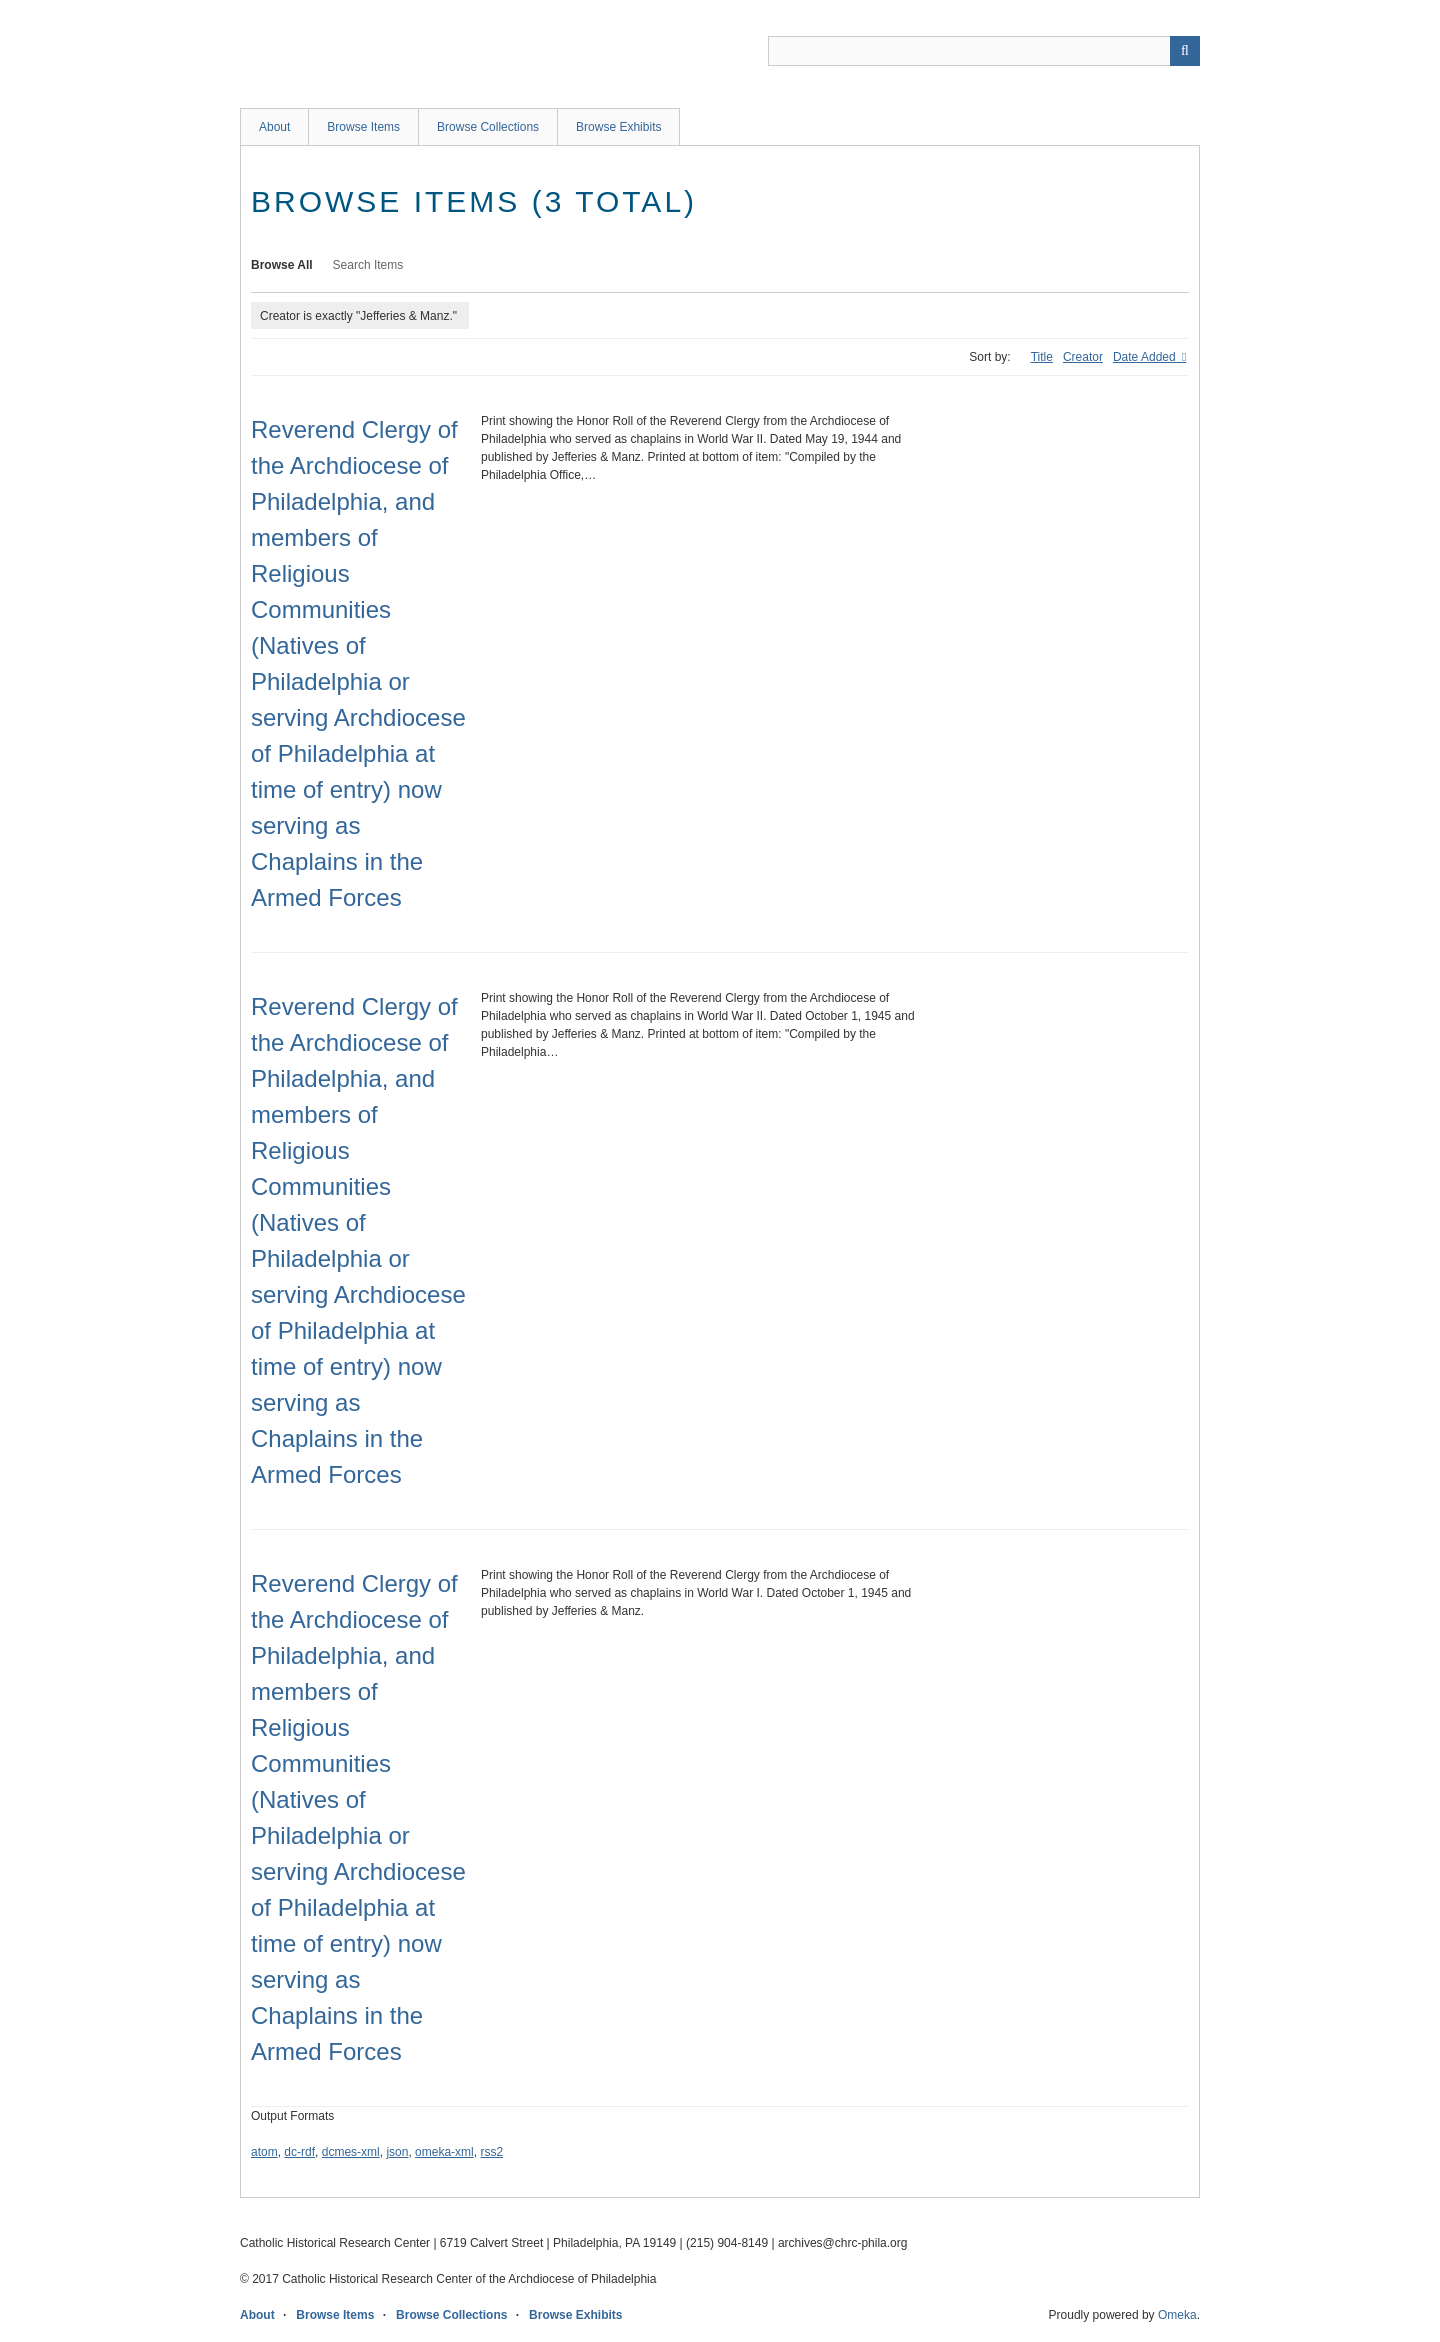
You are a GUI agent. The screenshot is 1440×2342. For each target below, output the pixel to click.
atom (264, 2152)
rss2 (491, 2152)
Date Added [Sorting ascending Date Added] (1146, 357)
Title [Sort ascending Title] (1042, 357)
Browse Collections (488, 127)
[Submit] (1185, 51)
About (274, 127)
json (397, 2152)
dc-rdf (299, 2152)
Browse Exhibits (618, 127)
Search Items (368, 265)
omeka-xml (444, 2152)
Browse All (282, 265)
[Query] (984, 51)
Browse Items (363, 127)
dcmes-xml (351, 2152)
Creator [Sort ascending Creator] (1083, 357)
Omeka (1177, 2315)
